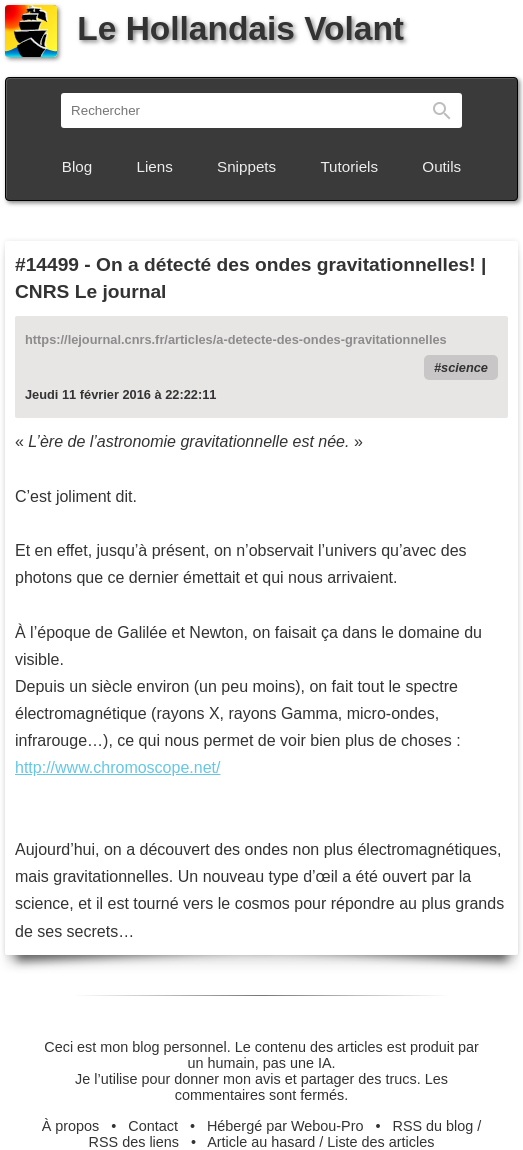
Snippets (246, 166)
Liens (155, 166)
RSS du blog (433, 1126)
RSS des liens (134, 1142)
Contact (153, 1126)
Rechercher (442, 110)
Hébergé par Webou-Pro (285, 1126)
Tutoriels (349, 166)
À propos (71, 1126)
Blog (77, 166)
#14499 (47, 264)
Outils (441, 166)
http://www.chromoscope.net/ (117, 767)
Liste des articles (380, 1142)
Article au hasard (261, 1142)
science (464, 367)
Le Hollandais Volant (204, 28)
